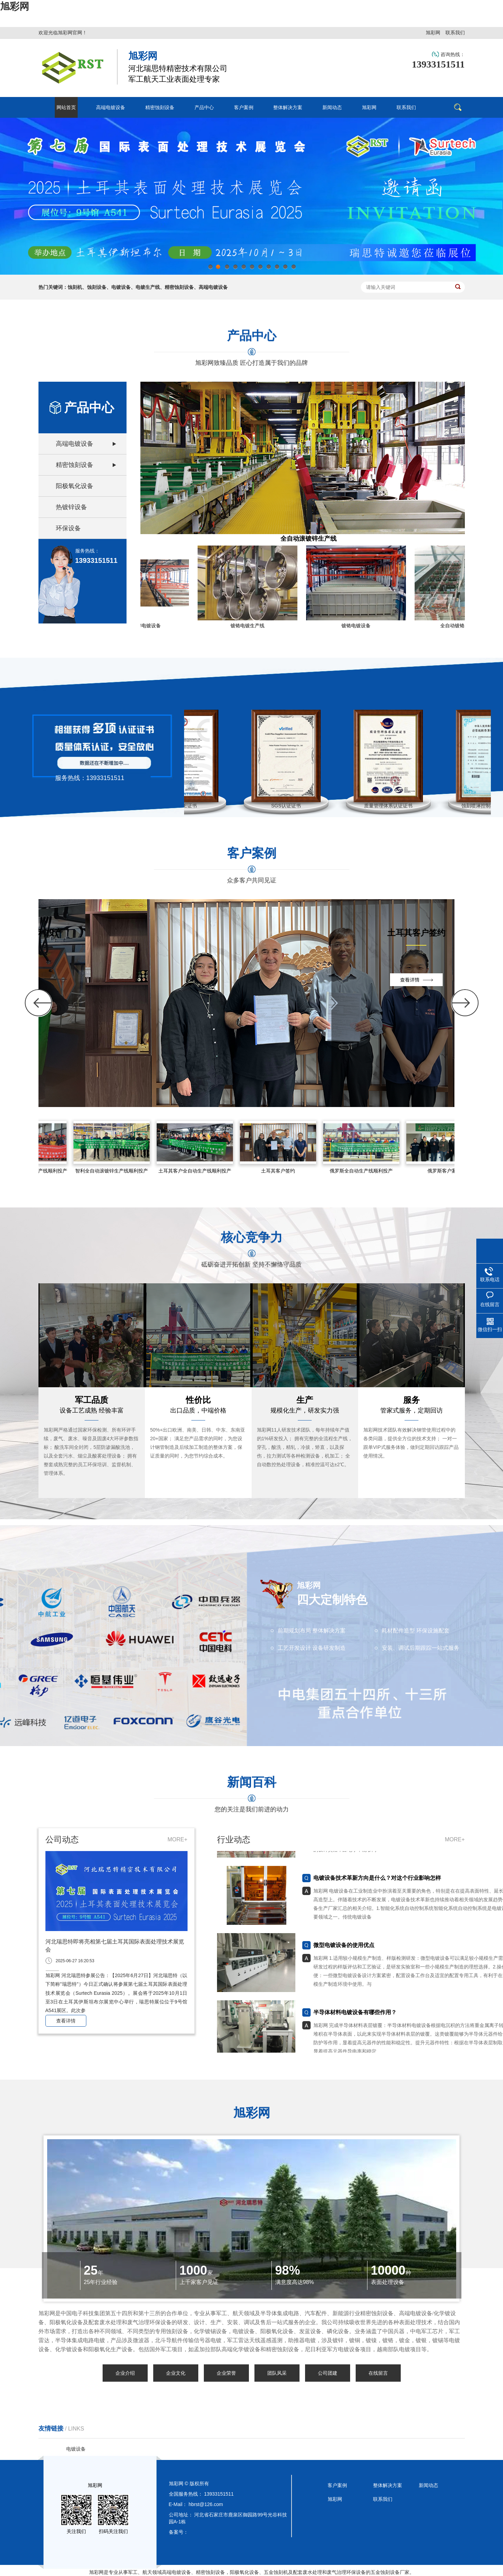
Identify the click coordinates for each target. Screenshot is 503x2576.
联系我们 (455, 32)
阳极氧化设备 (74, 486)
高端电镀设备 (74, 443)
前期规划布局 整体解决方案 (312, 1631)
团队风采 (277, 2373)
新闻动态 (428, 2485)
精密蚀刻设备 (74, 464)
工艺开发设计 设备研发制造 (312, 1648)
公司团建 (327, 2373)
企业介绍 (125, 2373)
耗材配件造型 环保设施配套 (416, 1631)
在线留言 (378, 2373)
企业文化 (175, 2373)
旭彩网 (14, 6)
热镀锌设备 (71, 507)
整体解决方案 (387, 2485)
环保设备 (68, 528)
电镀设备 (76, 2449)
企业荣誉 (226, 2373)
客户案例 (337, 2485)
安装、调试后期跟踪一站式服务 (420, 1648)
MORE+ (177, 1839)
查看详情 (66, 2021)
